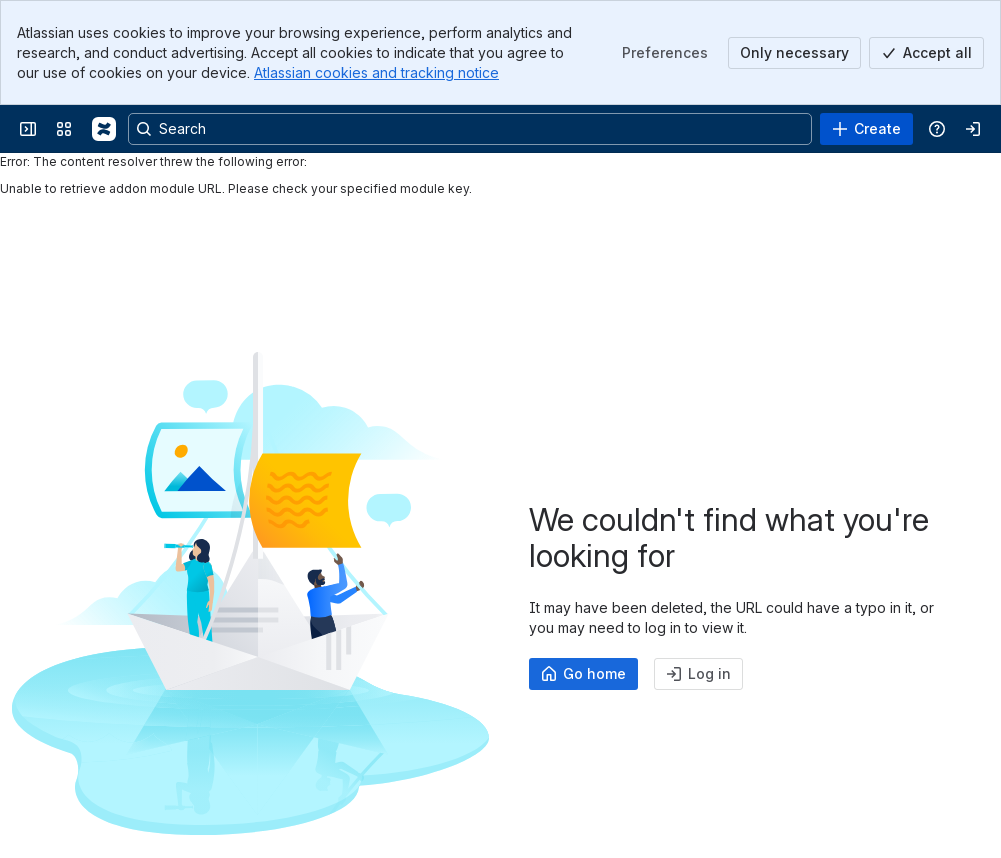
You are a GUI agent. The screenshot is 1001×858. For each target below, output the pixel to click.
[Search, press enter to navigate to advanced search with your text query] (470, 129)
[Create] (866, 129)
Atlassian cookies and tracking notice (376, 72)
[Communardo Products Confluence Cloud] (104, 129)
